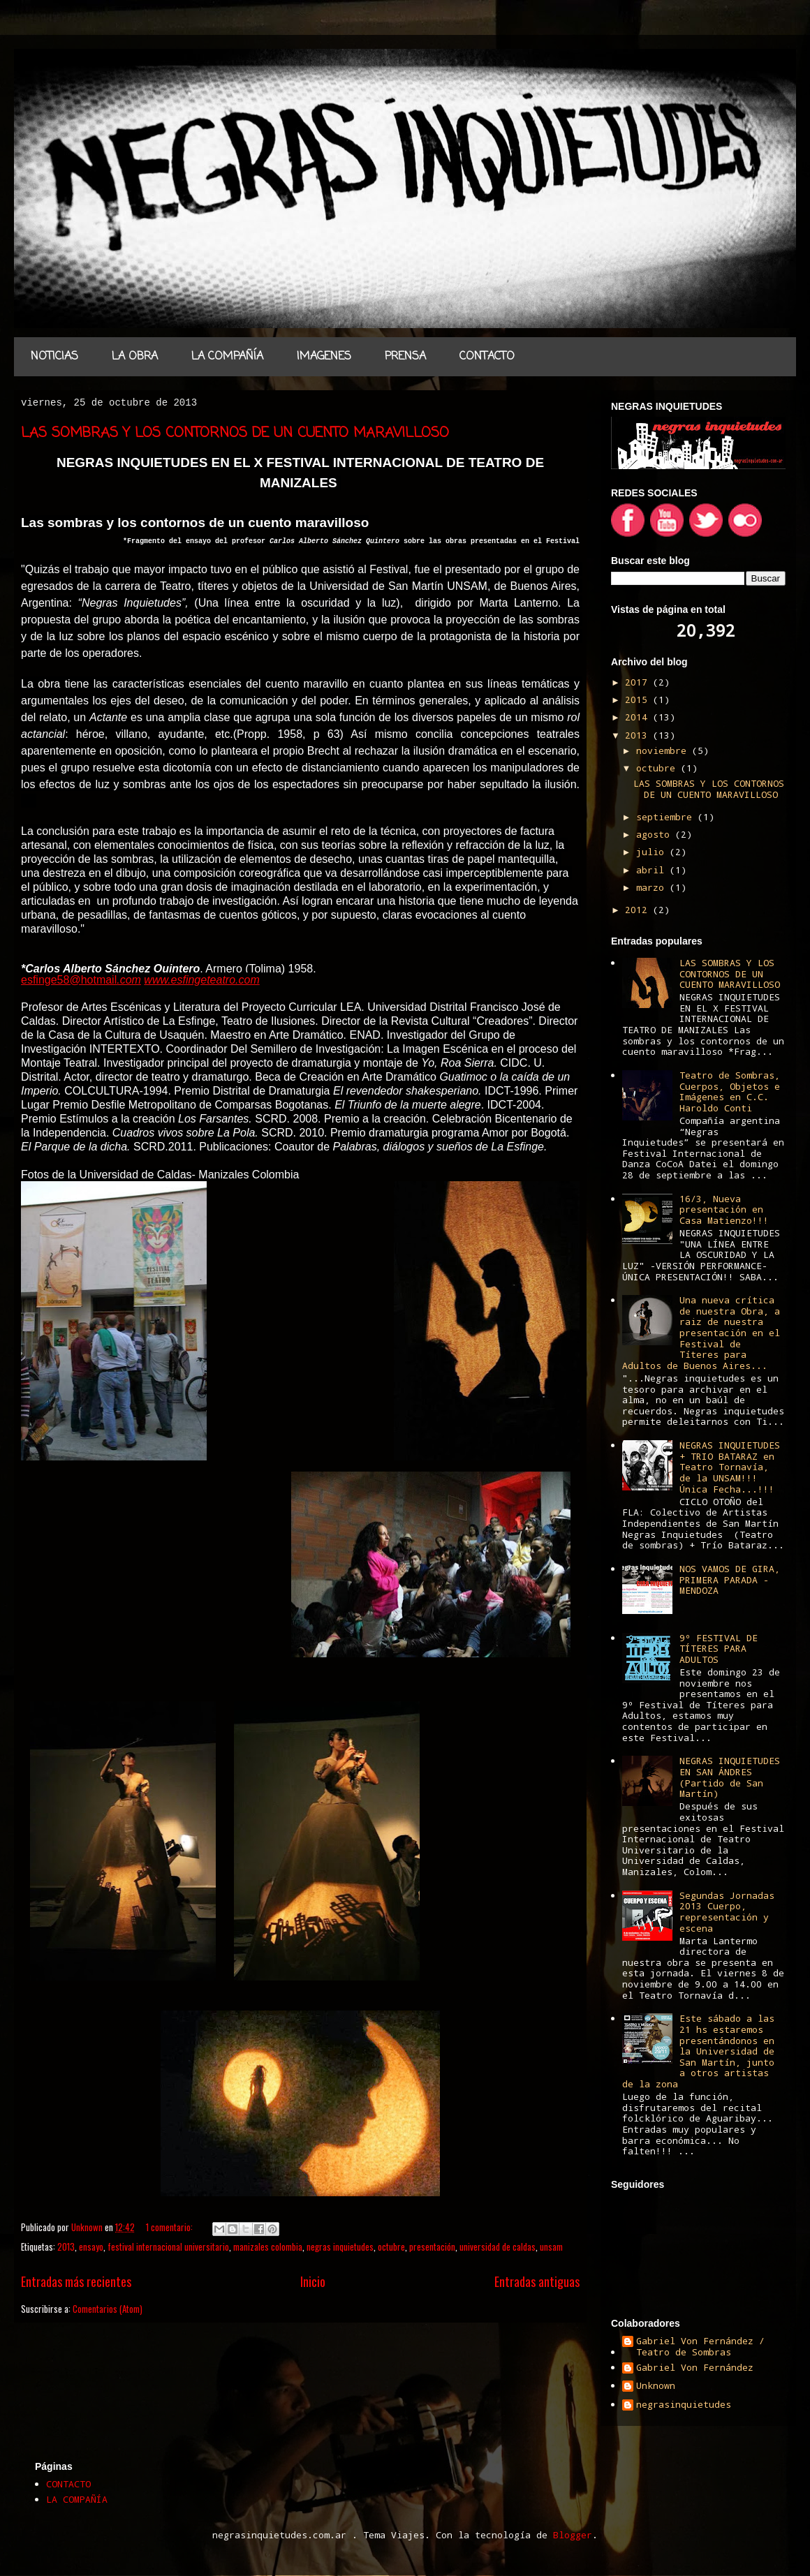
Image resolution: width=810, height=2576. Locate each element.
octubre (391, 2246)
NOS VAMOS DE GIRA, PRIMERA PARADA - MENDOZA (729, 1579)
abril (653, 870)
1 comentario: (170, 2227)
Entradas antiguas (537, 2281)
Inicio (312, 2281)
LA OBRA (135, 356)
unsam (551, 2246)
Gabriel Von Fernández (694, 2368)
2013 (66, 2246)
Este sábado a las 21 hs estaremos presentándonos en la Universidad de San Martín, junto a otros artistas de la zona (698, 2051)
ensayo (91, 2246)
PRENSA (405, 356)
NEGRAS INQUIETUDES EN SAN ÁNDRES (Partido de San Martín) (729, 1777)
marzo (653, 887)
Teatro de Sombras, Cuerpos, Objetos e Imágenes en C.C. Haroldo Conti (729, 1091)
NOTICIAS (54, 356)
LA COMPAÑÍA (227, 356)
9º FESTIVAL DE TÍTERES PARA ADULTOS (718, 1648)
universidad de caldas (497, 2246)
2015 (639, 699)
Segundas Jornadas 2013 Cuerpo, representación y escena (726, 1911)
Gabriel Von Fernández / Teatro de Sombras (700, 2346)
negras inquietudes (340, 2246)
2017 (639, 682)
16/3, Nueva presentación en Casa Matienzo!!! (724, 1209)
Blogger (572, 2535)
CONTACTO (487, 356)
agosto (655, 834)
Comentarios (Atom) (107, 2309)
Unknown (655, 2386)
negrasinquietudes (683, 2405)
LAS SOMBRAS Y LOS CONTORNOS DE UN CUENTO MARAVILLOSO (235, 433)
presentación (432, 2246)
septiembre (667, 816)
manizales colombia (267, 2246)
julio (653, 851)
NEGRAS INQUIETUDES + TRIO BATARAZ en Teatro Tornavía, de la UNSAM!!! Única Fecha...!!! (729, 1467)
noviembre (664, 750)
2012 (639, 909)
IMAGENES (324, 356)
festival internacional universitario (168, 2246)
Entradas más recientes (76, 2281)
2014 (639, 717)
